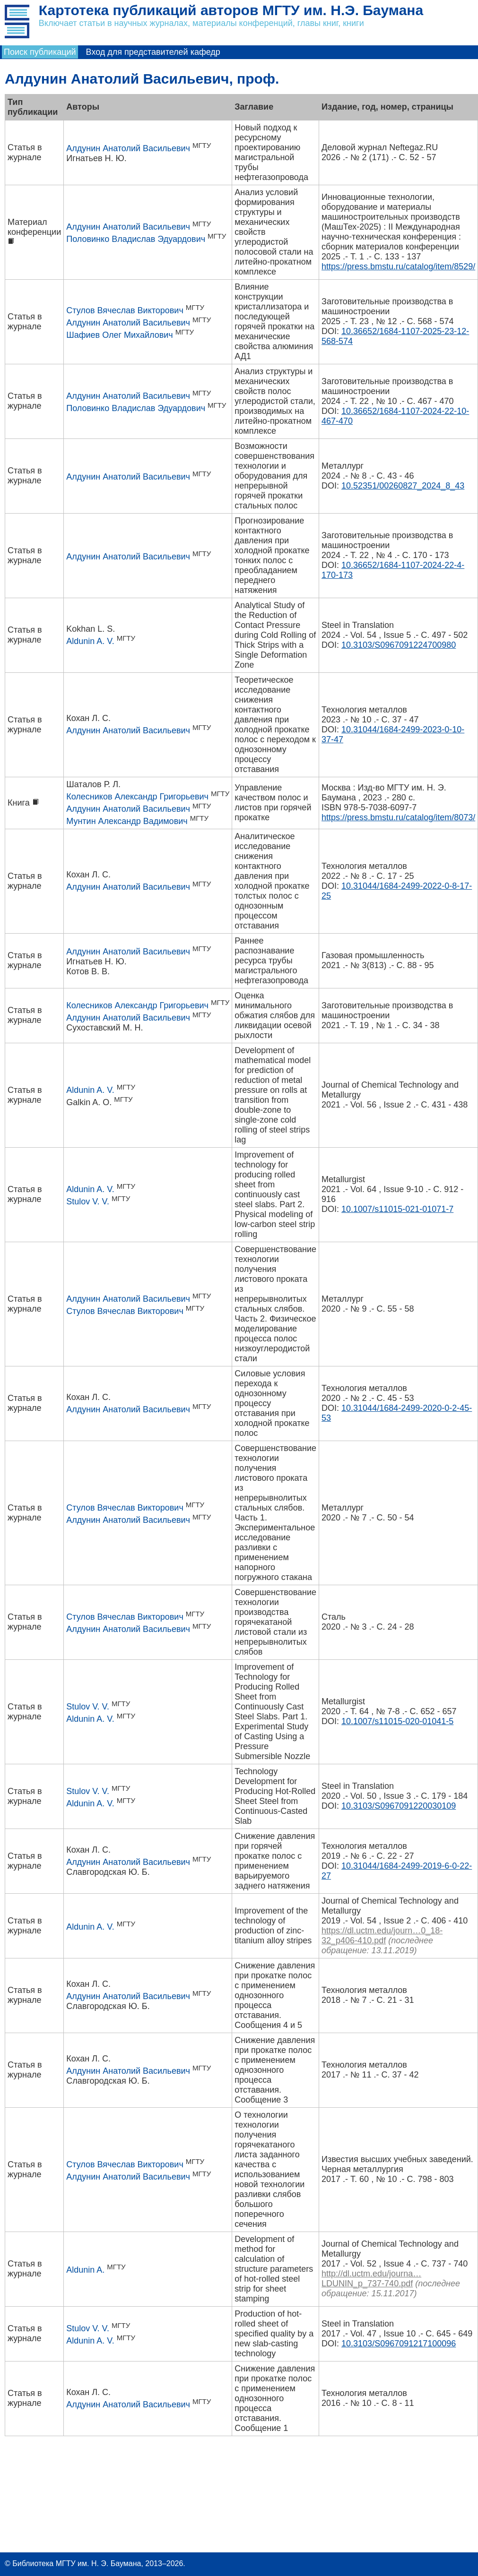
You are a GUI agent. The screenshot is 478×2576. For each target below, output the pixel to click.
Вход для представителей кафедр (153, 52)
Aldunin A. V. (90, 641)
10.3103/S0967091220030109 (398, 1806)
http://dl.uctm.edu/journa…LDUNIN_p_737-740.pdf (371, 2278)
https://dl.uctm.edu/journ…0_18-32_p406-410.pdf (382, 1935)
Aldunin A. (85, 2270)
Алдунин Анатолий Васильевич (128, 148)
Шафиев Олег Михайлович (119, 335)
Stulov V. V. (87, 1201)
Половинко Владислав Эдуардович (135, 239)
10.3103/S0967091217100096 (398, 2343)
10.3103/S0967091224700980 (398, 645)
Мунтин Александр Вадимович (126, 821)
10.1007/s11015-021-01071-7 (397, 1209)
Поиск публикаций (40, 52)
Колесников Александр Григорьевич (137, 796)
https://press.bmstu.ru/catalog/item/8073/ (398, 817)
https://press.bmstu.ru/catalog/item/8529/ (398, 266)
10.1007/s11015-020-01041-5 (397, 1721)
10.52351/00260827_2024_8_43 (402, 485)
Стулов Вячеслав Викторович (124, 310)
